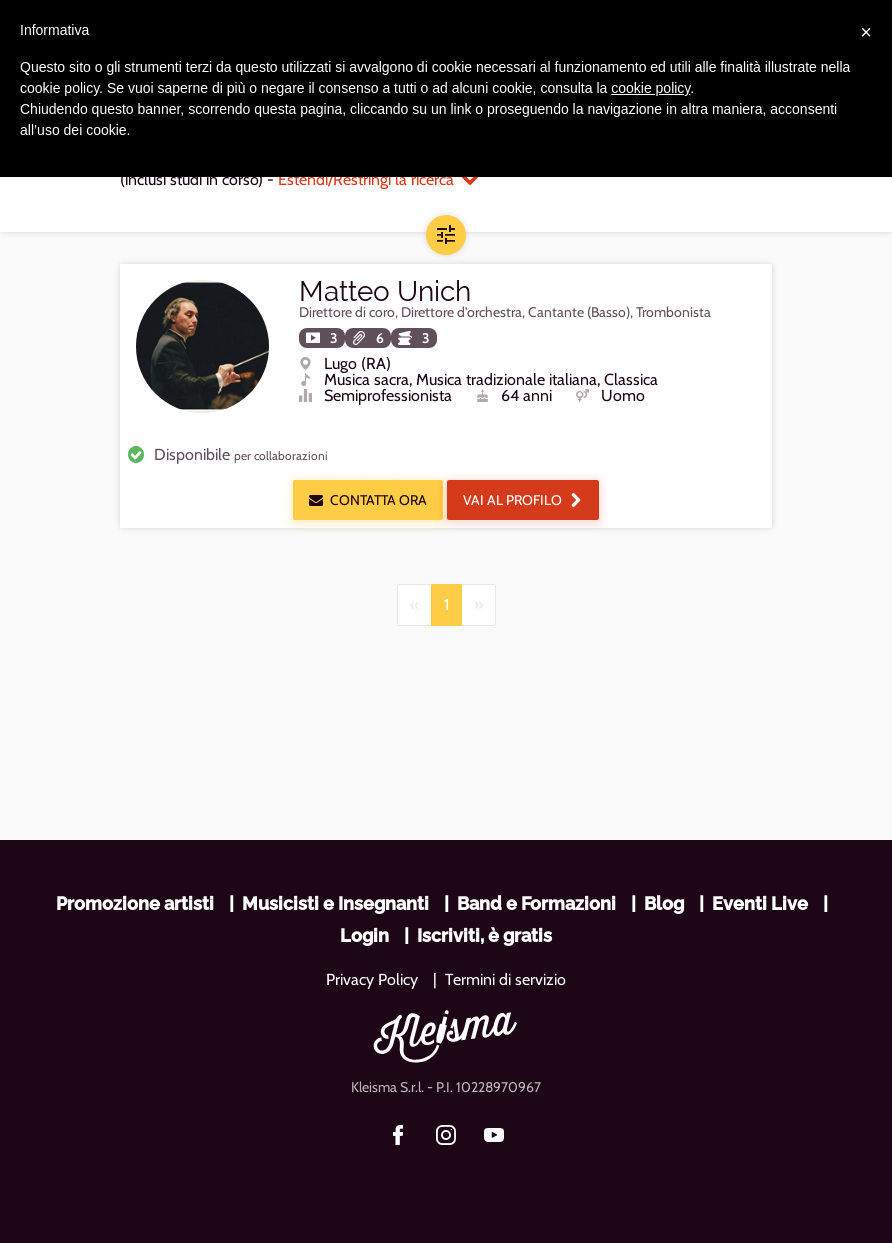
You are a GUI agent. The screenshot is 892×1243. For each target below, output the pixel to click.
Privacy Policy (372, 979)
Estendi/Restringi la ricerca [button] (378, 179)
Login (364, 935)
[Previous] (414, 605)
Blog (664, 903)
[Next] (478, 605)
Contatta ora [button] (368, 500)
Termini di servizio (505, 979)
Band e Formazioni (536, 903)
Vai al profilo (523, 500)
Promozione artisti (135, 903)
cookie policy (650, 88)
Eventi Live (760, 903)
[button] (446, 235)
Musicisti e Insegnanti (335, 903)
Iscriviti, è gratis (484, 935)
